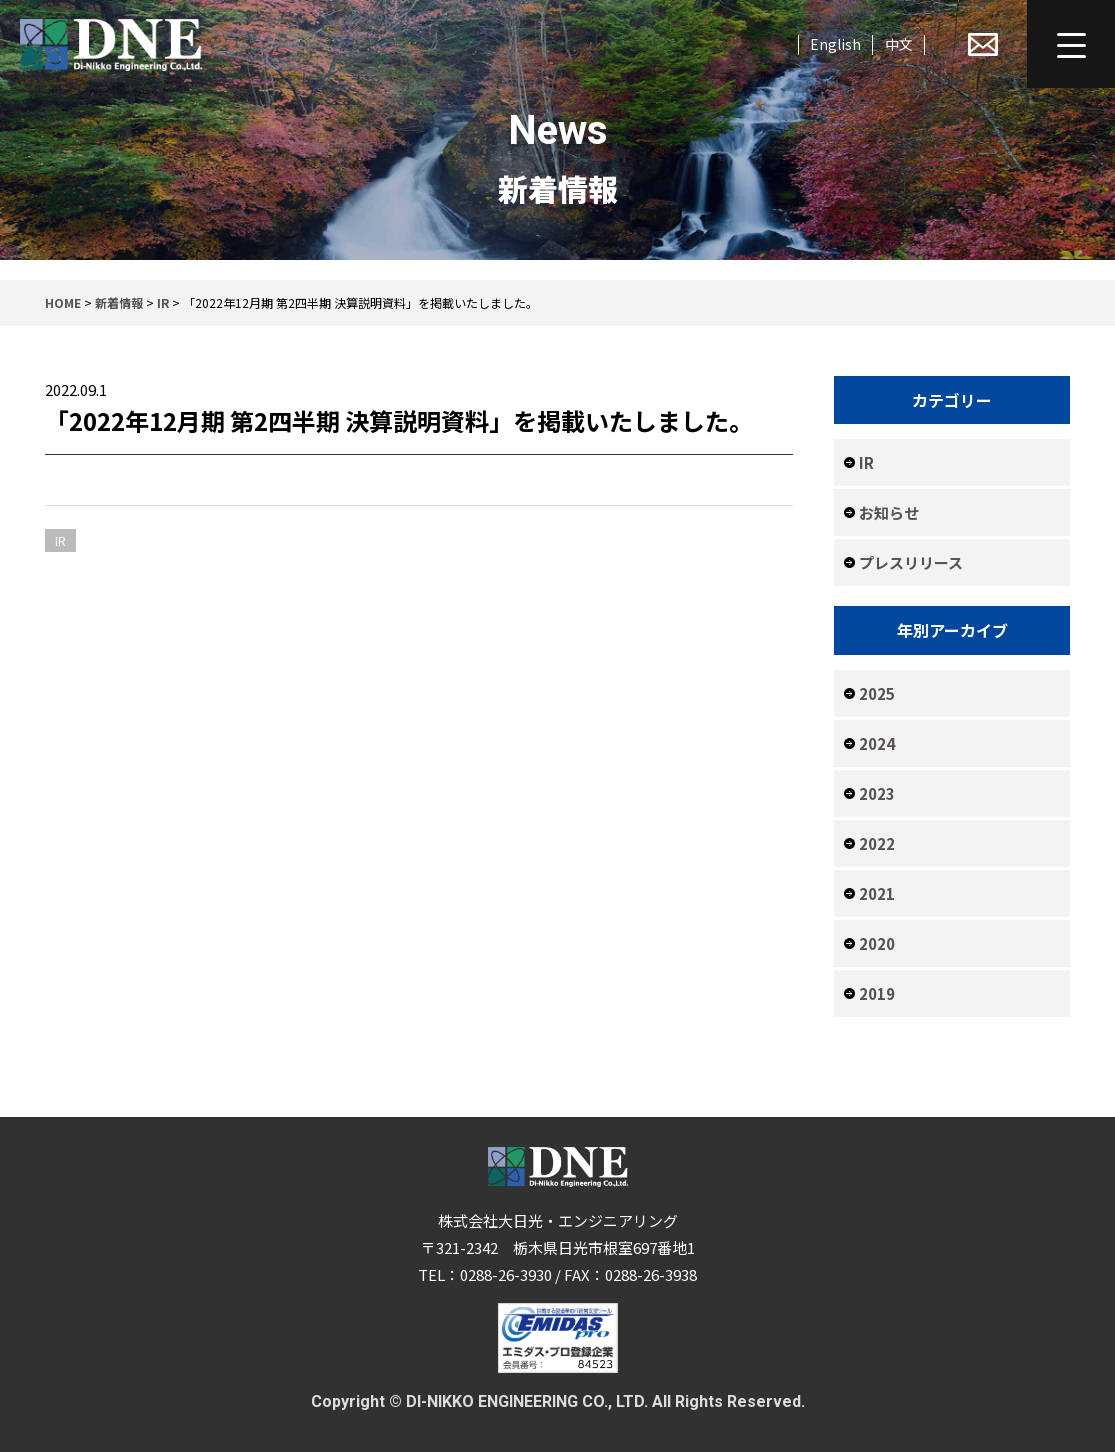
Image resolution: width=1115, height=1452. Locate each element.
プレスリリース (911, 562)
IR (866, 462)
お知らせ (889, 512)
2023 (877, 793)
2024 (877, 743)
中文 (899, 44)
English (835, 44)
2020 (877, 943)
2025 (877, 693)
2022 (877, 843)
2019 (877, 993)
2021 (877, 893)
